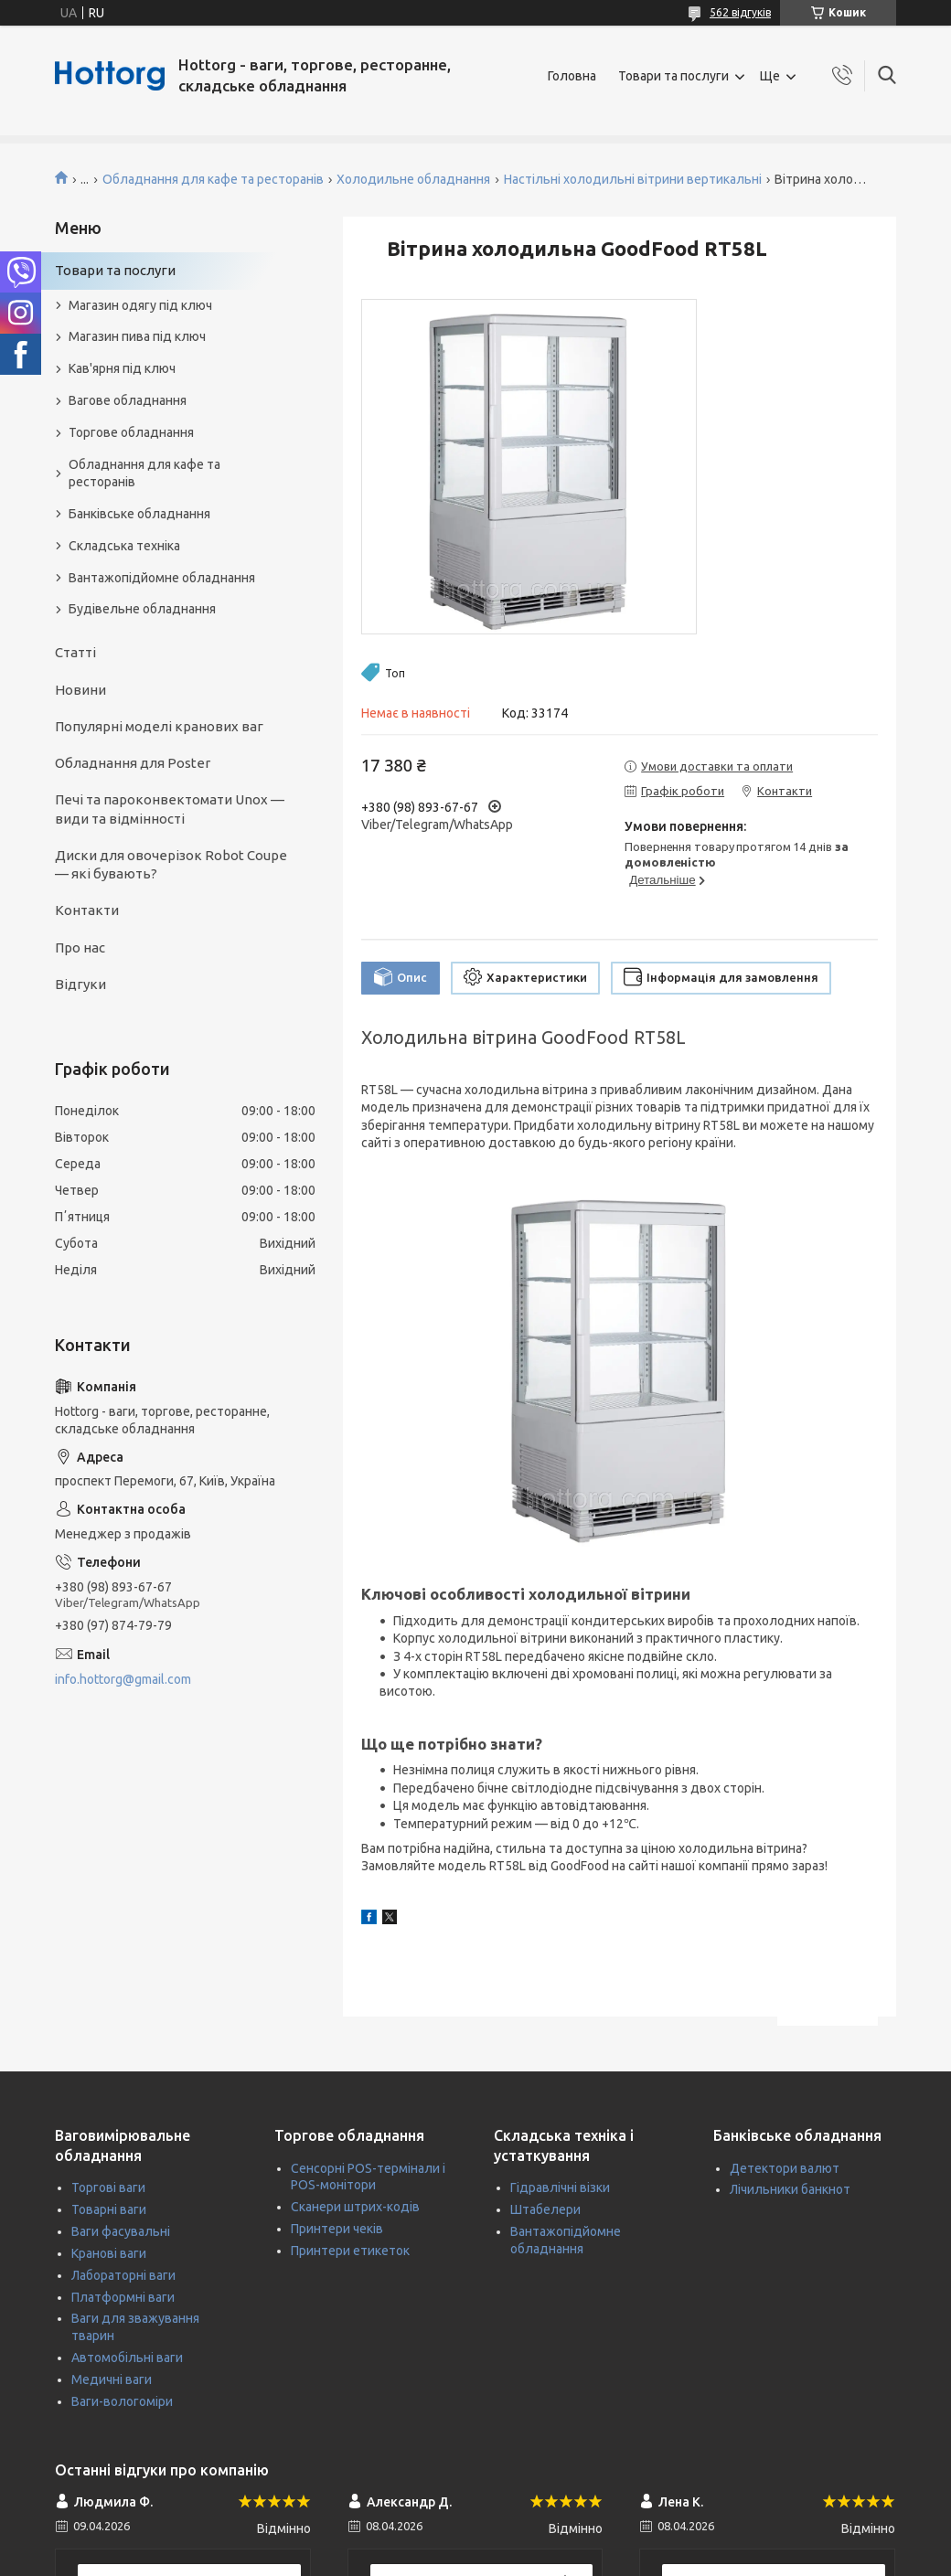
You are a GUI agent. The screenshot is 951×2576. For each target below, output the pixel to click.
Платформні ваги (123, 2297)
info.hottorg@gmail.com (123, 1679)
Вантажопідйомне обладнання (162, 577)
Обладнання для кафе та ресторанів (213, 179)
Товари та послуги (673, 76)
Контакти (87, 910)
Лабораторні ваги (123, 2275)
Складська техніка (124, 545)
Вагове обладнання (128, 400)
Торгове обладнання (131, 432)
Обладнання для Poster (132, 763)
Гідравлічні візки (560, 2187)
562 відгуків (740, 12)
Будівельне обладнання (142, 608)
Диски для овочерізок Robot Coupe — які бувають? (171, 864)
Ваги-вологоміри (122, 2401)
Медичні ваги (111, 2379)
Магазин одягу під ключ (140, 305)
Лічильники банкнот (790, 2189)
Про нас (80, 947)
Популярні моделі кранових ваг (159, 726)
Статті (75, 652)
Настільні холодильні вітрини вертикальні (633, 179)
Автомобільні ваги (127, 2357)
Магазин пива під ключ (137, 336)
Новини (80, 689)
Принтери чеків (337, 2228)
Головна (572, 76)
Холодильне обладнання (413, 179)
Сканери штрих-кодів (355, 2206)
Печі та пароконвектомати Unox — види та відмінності (169, 808)
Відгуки (80, 984)
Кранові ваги (108, 2253)
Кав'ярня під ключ (122, 368)
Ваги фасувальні (120, 2231)
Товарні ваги (108, 2209)
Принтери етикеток (350, 2250)
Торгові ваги (108, 2187)
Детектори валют (784, 2168)
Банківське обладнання (139, 513)
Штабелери (545, 2209)
